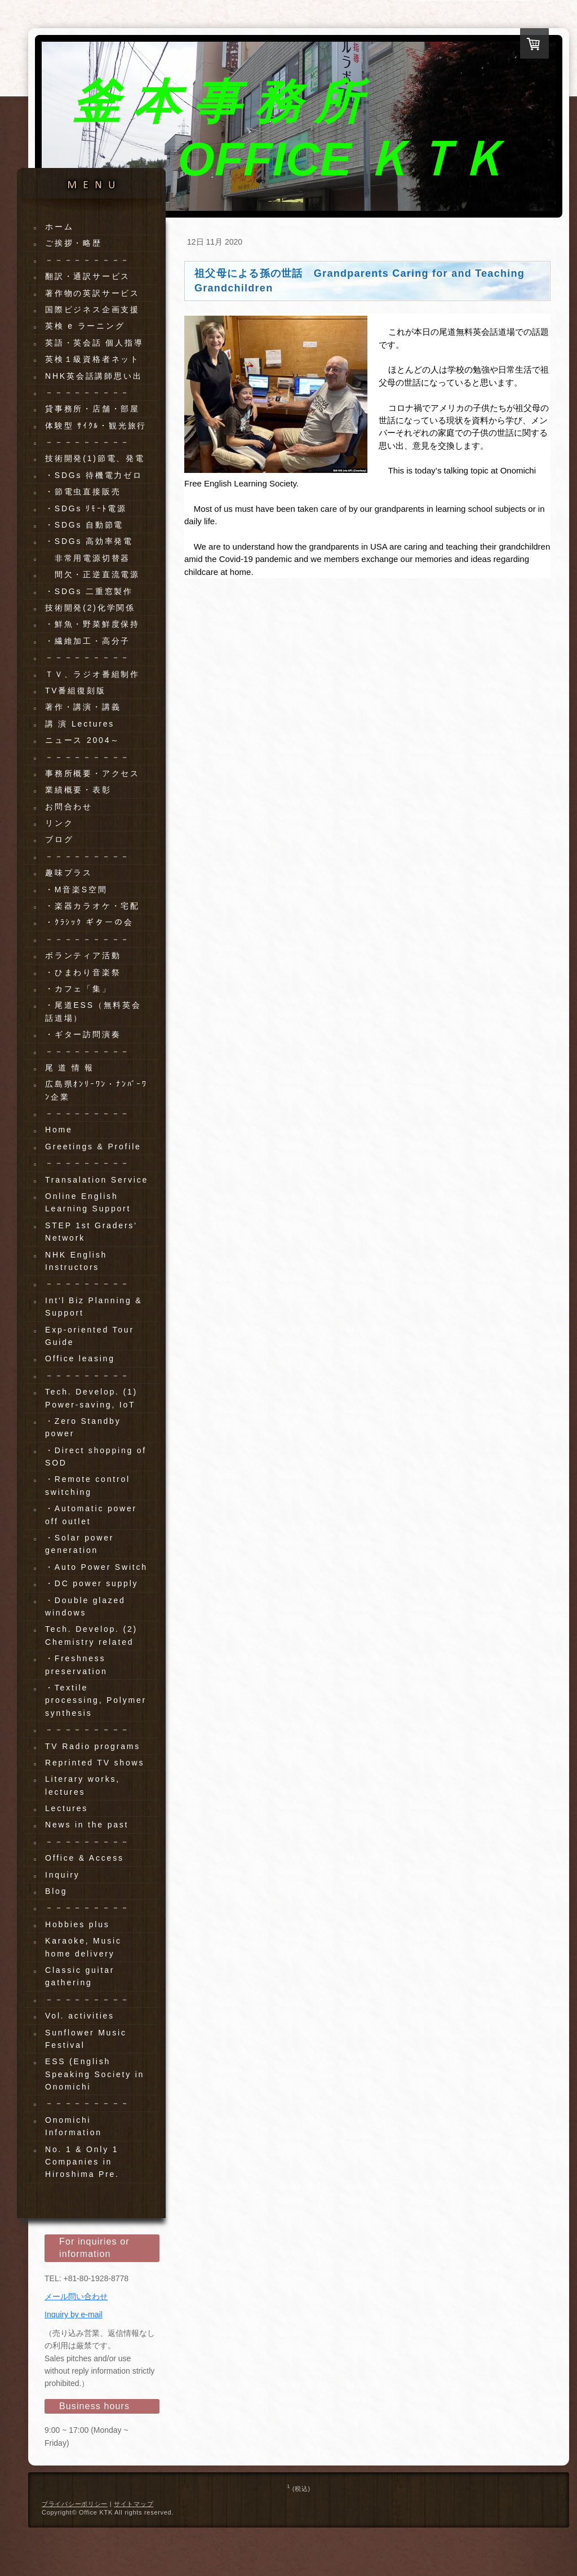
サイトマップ (133, 2503)
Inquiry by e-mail (74, 2314)
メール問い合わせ (76, 2296)
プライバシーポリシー (75, 2503)
